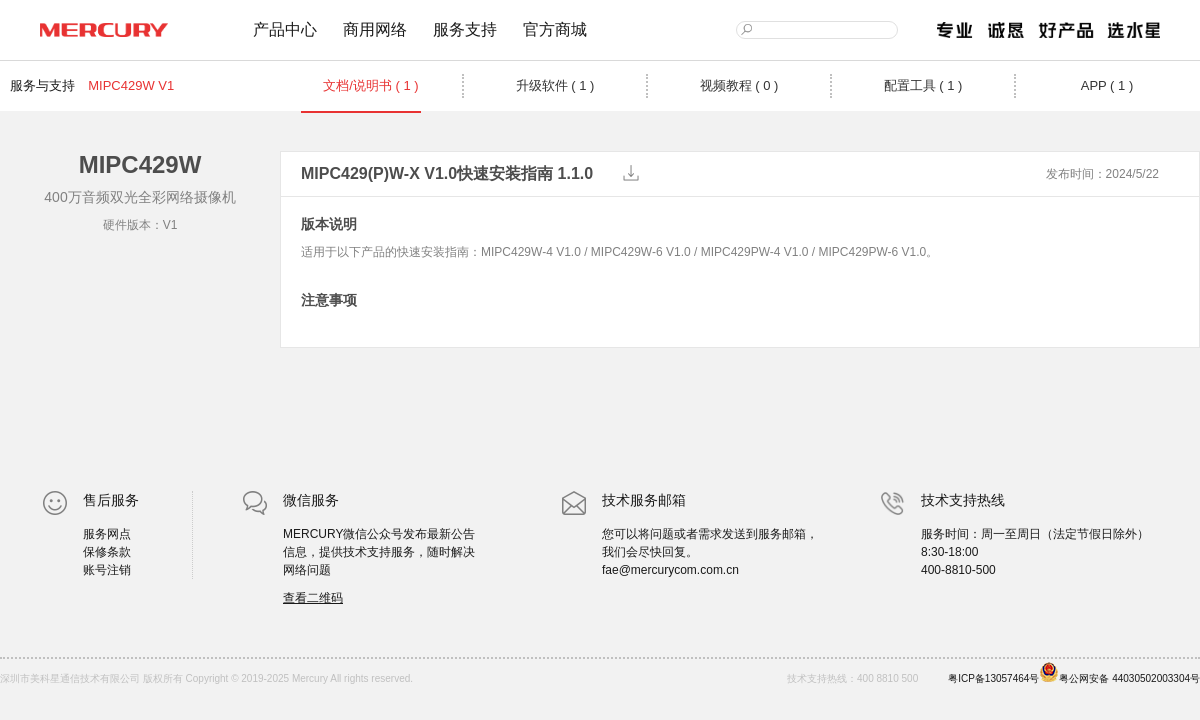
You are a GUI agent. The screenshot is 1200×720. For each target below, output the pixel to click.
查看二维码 (313, 598)
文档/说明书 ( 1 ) (370, 85)
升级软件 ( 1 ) (555, 85)
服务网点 (107, 534)
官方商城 (555, 29)
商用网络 (375, 29)
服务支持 (465, 29)
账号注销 (107, 570)
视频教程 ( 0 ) (739, 85)
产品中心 (285, 29)
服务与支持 (42, 85)
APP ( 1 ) (1107, 85)
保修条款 (107, 552)
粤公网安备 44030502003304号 (1119, 673)
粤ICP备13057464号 (993, 678)
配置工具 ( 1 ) (923, 85)
